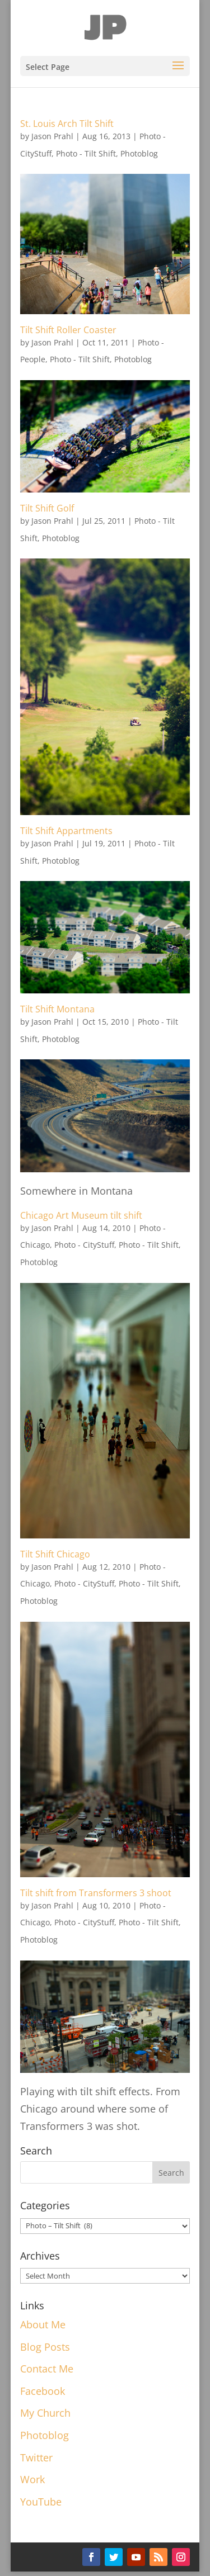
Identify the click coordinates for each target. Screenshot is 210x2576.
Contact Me (46, 2368)
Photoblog (139, 153)
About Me (43, 2324)
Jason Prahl (52, 136)
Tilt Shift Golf (47, 508)
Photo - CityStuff (84, 1244)
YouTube (41, 2501)
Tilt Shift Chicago (55, 1554)
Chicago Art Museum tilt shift (81, 1215)
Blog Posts (45, 2347)
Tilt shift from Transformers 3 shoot (95, 1893)
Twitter (36, 2457)
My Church (45, 2412)
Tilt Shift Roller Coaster (68, 330)
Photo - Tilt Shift (86, 153)
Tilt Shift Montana (57, 1009)
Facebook (42, 2391)
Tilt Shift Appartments (66, 831)
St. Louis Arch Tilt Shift (67, 123)
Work (32, 2479)
